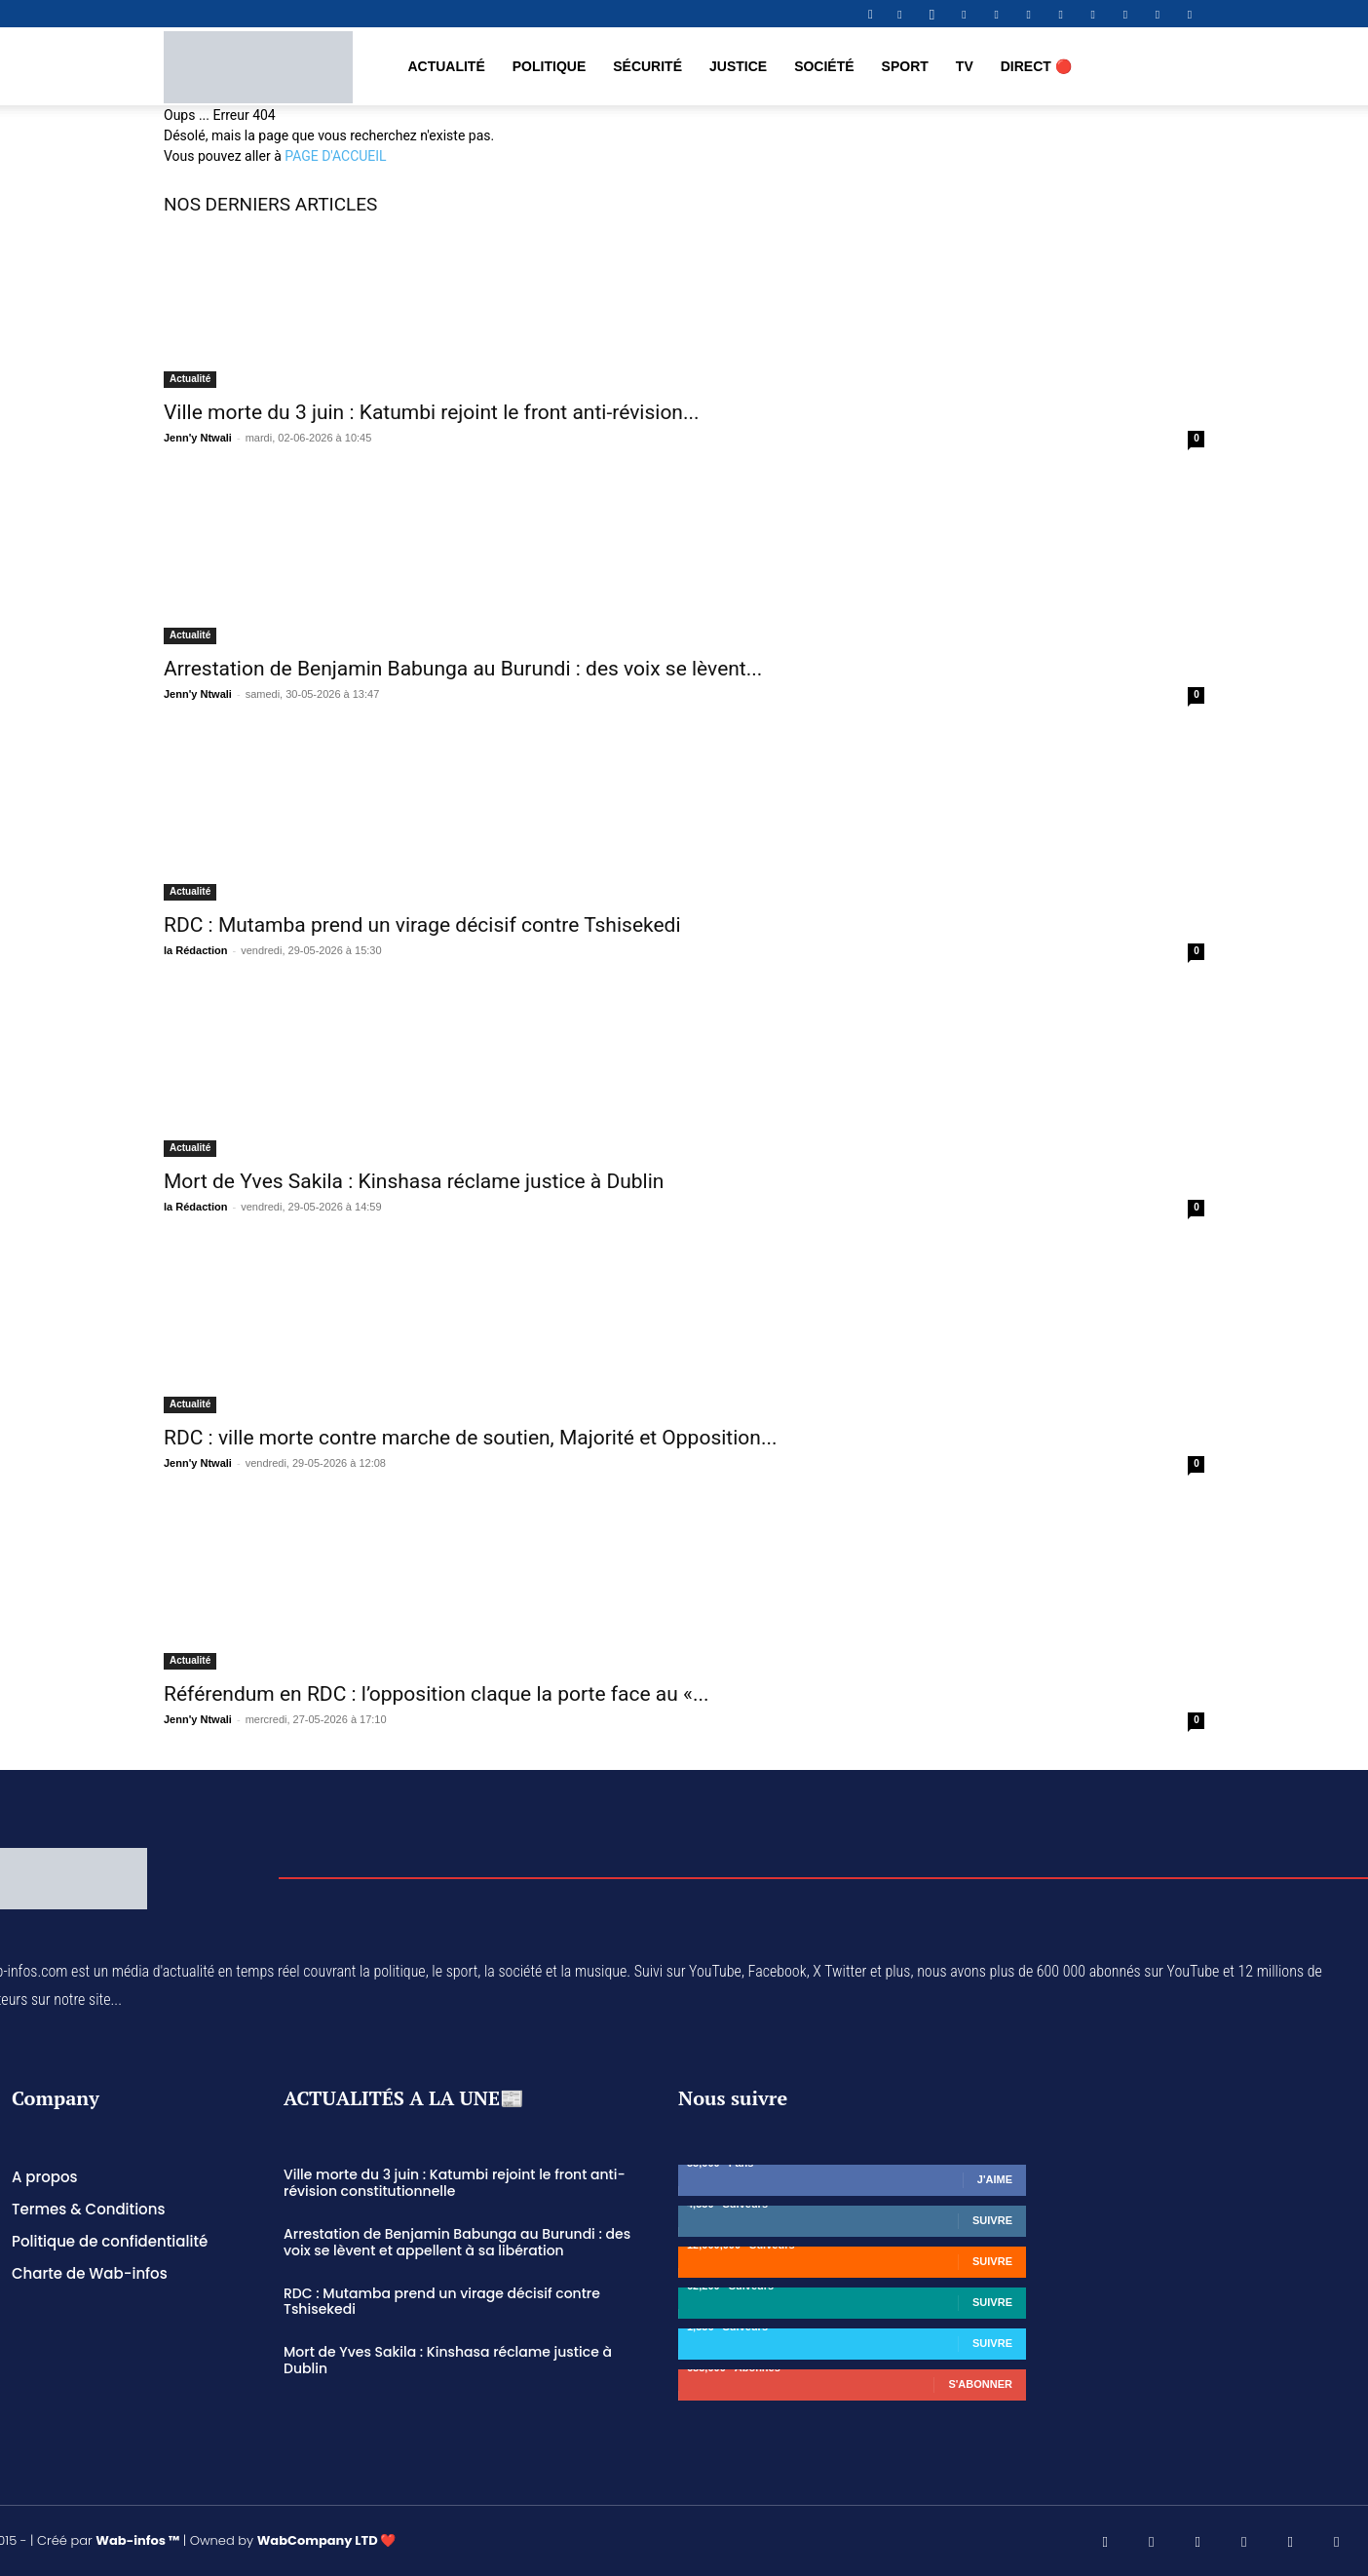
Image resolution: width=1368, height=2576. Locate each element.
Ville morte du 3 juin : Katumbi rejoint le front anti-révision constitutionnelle (455, 2183)
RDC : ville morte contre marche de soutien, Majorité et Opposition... (471, 1437)
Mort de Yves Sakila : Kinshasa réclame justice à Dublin (414, 1181)
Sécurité (647, 66)
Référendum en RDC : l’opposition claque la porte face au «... (436, 1694)
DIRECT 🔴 (1036, 66)
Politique (549, 66)
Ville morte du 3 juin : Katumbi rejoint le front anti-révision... (432, 412)
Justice (738, 66)
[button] (870, 13)
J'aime (994, 2179)
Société (824, 66)
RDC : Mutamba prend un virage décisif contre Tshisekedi (422, 925)
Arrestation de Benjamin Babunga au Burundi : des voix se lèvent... (463, 668)
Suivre (992, 2220)
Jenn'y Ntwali (198, 437)
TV (964, 66)
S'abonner (980, 2384)
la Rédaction (195, 950)
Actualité (445, 66)
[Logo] (258, 66)
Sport (905, 66)
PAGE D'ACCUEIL (335, 156)
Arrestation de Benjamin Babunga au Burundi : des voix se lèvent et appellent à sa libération (457, 2242)
